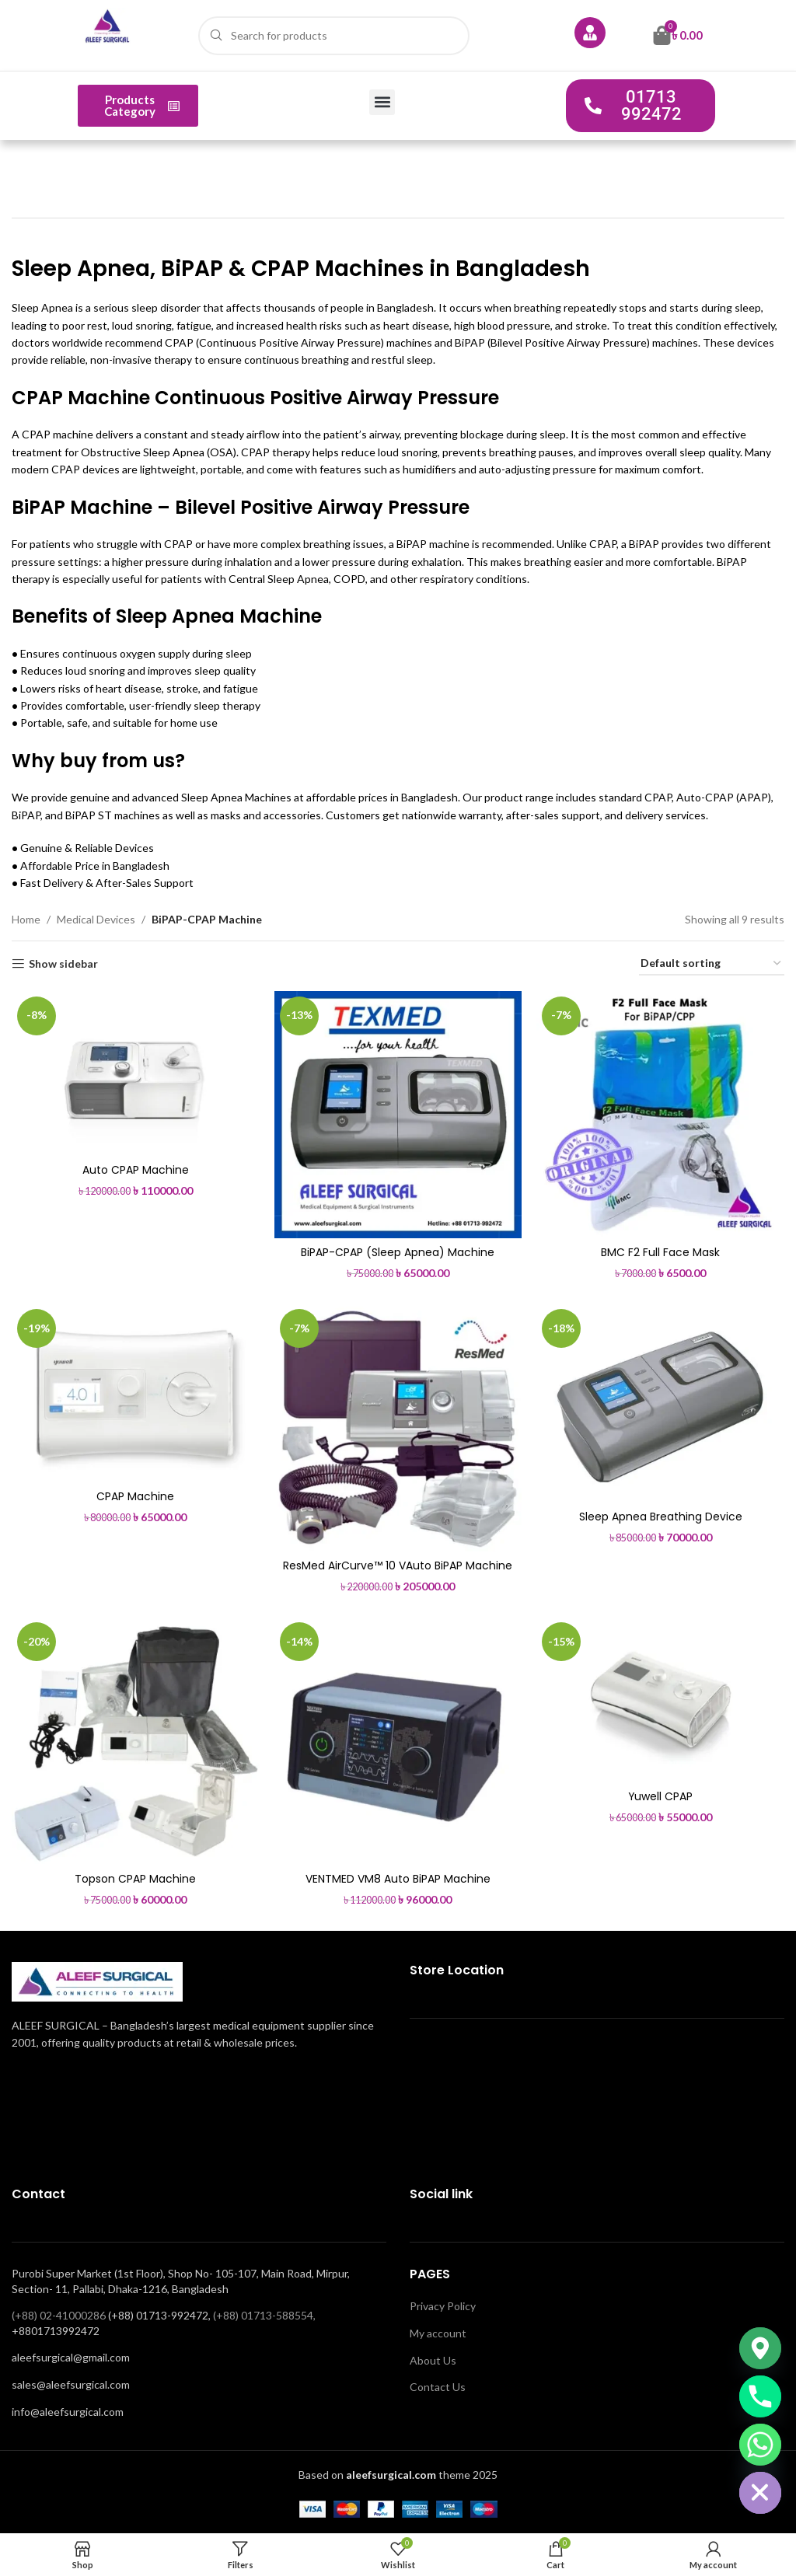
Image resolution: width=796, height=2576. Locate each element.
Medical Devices (96, 919)
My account (438, 2333)
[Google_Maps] (760, 2348)
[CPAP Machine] (135, 1393)
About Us (433, 2360)
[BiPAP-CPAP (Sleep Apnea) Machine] (398, 1114)
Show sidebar (63, 964)
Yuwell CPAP (660, 1796)
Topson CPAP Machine (135, 1879)
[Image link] (97, 1980)
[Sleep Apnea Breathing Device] (660, 1403)
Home (26, 919)
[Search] (334, 35)
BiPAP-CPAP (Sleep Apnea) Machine (398, 1252)
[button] (382, 102)
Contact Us (438, 2386)
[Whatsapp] (760, 2445)
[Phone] (760, 2396)
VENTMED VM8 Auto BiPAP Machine (398, 1879)
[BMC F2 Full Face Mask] (660, 1114)
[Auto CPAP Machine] (135, 1073)
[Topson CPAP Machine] (135, 1741)
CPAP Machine (135, 1496)
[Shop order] (711, 964)
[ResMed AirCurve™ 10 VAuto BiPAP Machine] (398, 1428)
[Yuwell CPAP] (660, 1700)
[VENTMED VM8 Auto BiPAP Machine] (398, 1741)
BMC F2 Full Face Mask (661, 1252)
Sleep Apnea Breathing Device (660, 1516)
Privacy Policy (443, 2305)
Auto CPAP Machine (135, 1170)
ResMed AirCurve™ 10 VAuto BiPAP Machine (398, 1565)
